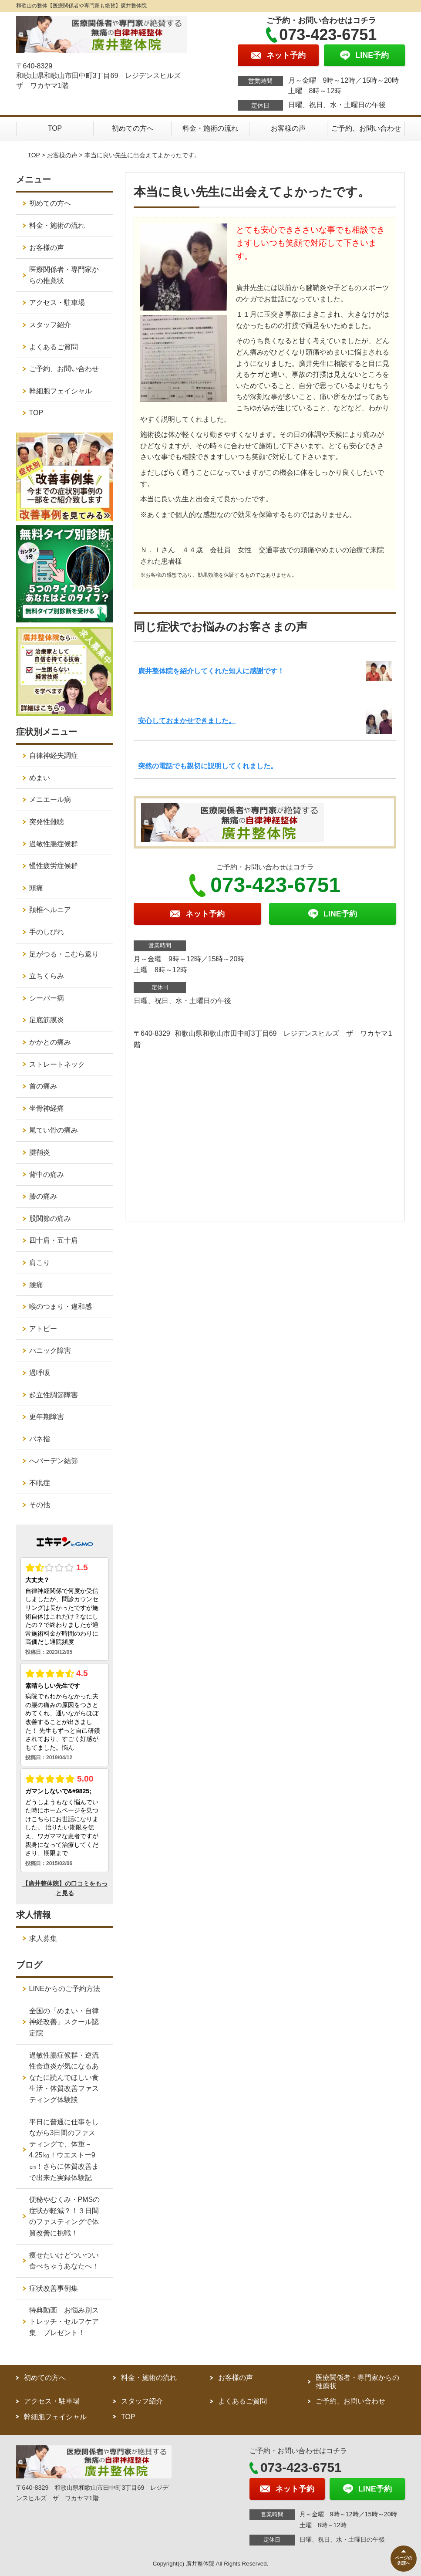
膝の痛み (43, 1196)
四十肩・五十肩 (53, 1240)
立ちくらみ (46, 976)
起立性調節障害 (53, 1395)
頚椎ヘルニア (50, 909)
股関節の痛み (50, 1218)
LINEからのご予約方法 (65, 1988)
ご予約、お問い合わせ (366, 128)
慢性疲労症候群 (53, 865)
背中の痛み (46, 1174)
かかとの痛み (50, 1042)
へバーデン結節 (53, 1460)
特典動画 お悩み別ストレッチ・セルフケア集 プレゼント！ (64, 2321)
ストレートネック (57, 1064)
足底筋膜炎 (46, 1020)
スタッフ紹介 (50, 324)
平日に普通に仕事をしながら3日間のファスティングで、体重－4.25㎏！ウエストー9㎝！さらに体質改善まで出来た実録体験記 (64, 2149)
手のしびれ (46, 932)
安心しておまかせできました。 (187, 720)
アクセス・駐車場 (57, 302)
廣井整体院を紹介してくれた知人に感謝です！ (211, 671)
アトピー (43, 1328)
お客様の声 (288, 128)
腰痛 (36, 1284)
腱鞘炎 (39, 1152)
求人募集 (43, 1938)
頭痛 (36, 888)
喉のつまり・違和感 (60, 1306)
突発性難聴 (46, 821)
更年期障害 (46, 1416)
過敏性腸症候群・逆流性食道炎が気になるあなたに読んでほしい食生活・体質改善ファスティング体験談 (64, 2077)
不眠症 (39, 1483)
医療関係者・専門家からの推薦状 (64, 275)
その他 (39, 1504)
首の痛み (43, 1086)
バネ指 (39, 1439)
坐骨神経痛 (46, 1108)
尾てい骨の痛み (53, 1130)
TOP (55, 128)
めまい (39, 777)
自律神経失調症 (53, 755)
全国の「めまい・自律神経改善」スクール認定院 (64, 2022)
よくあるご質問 (53, 347)
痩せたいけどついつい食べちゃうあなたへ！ (64, 2260)
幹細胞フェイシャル (60, 391)
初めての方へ (133, 128)
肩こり (39, 1262)
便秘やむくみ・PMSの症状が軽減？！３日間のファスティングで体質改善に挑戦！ (64, 2216)
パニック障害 (50, 1350)
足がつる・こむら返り (64, 954)
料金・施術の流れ (210, 128)
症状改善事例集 (53, 2288)
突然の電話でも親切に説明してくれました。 (207, 766)
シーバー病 (46, 998)
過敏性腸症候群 (53, 844)
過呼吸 (39, 1372)
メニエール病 (50, 799)
